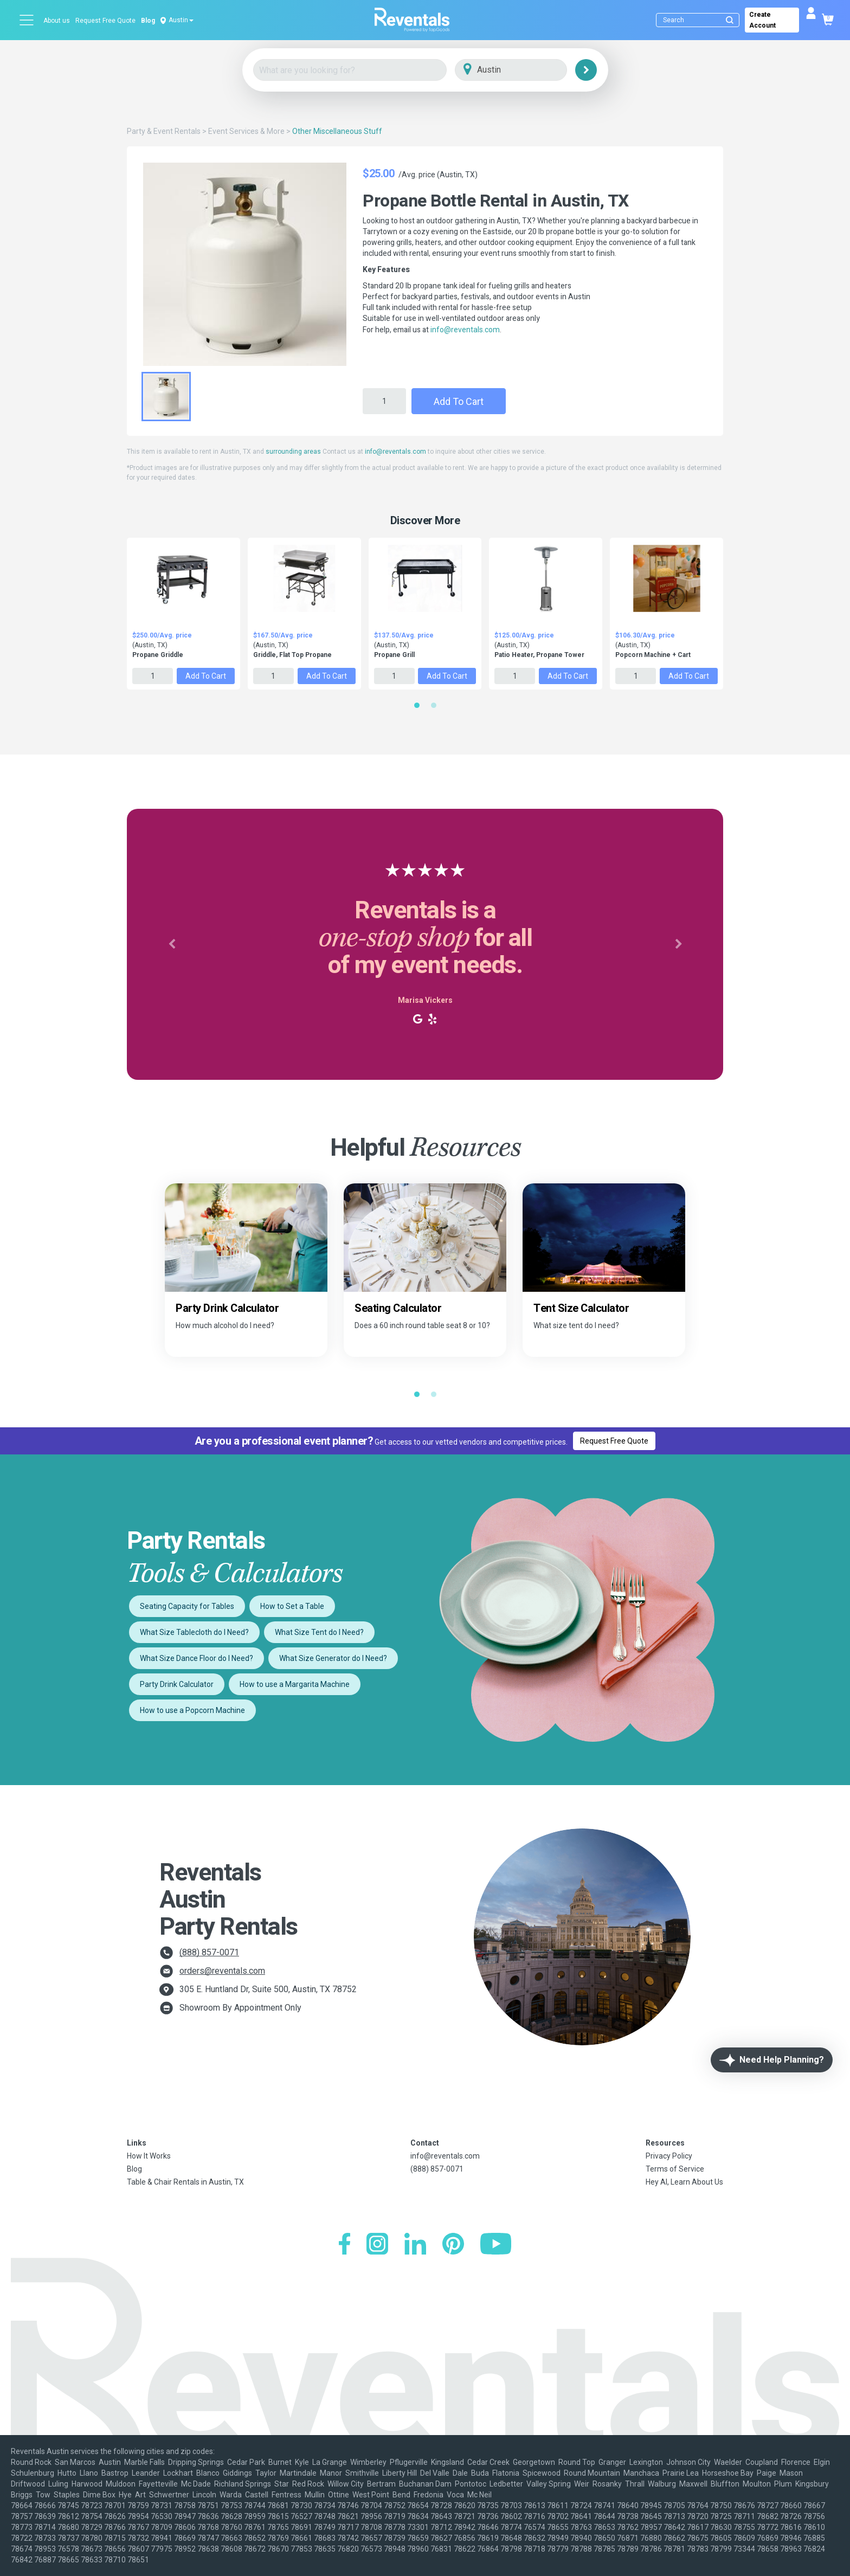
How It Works (149, 2156)
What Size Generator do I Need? (333, 1658)
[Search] (700, 20)
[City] (526, 70)
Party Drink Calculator (177, 1684)
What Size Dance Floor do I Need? (196, 1658)
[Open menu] (27, 20)
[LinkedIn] (415, 2245)
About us (56, 20)
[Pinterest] (453, 2245)
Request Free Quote (105, 20)
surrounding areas (293, 451)
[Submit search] (729, 20)
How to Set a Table (292, 1606)
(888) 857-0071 (209, 1952)
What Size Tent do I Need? (319, 1632)
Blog (148, 20)
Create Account (762, 20)
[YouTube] (495, 2245)
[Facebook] (344, 2245)
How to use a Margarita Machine (295, 1684)
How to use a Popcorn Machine (192, 1710)
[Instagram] (377, 2245)
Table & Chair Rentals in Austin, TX (185, 2182)
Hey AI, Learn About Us (684, 2182)
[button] (171, 944)
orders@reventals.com (222, 1971)
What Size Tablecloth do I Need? (194, 1632)
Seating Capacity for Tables (187, 1606)
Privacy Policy (669, 2156)
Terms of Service (675, 2169)
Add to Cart (459, 401)
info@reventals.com (465, 329)
